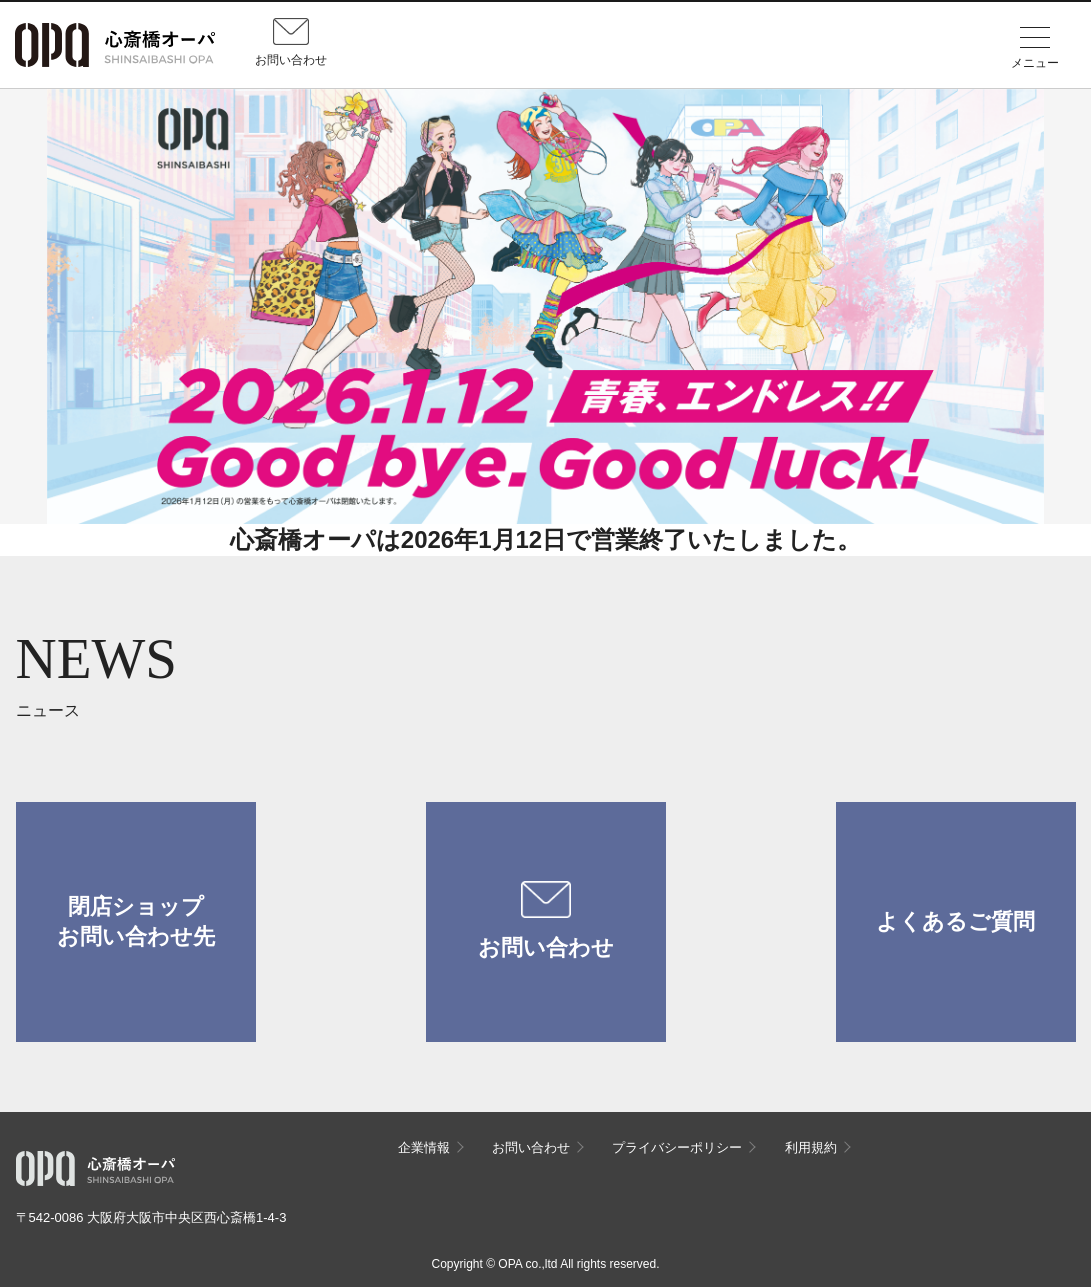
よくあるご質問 (955, 921)
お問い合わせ (546, 921)
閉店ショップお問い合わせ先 (136, 921)
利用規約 (811, 1147)
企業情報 (424, 1147)
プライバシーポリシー (677, 1147)
